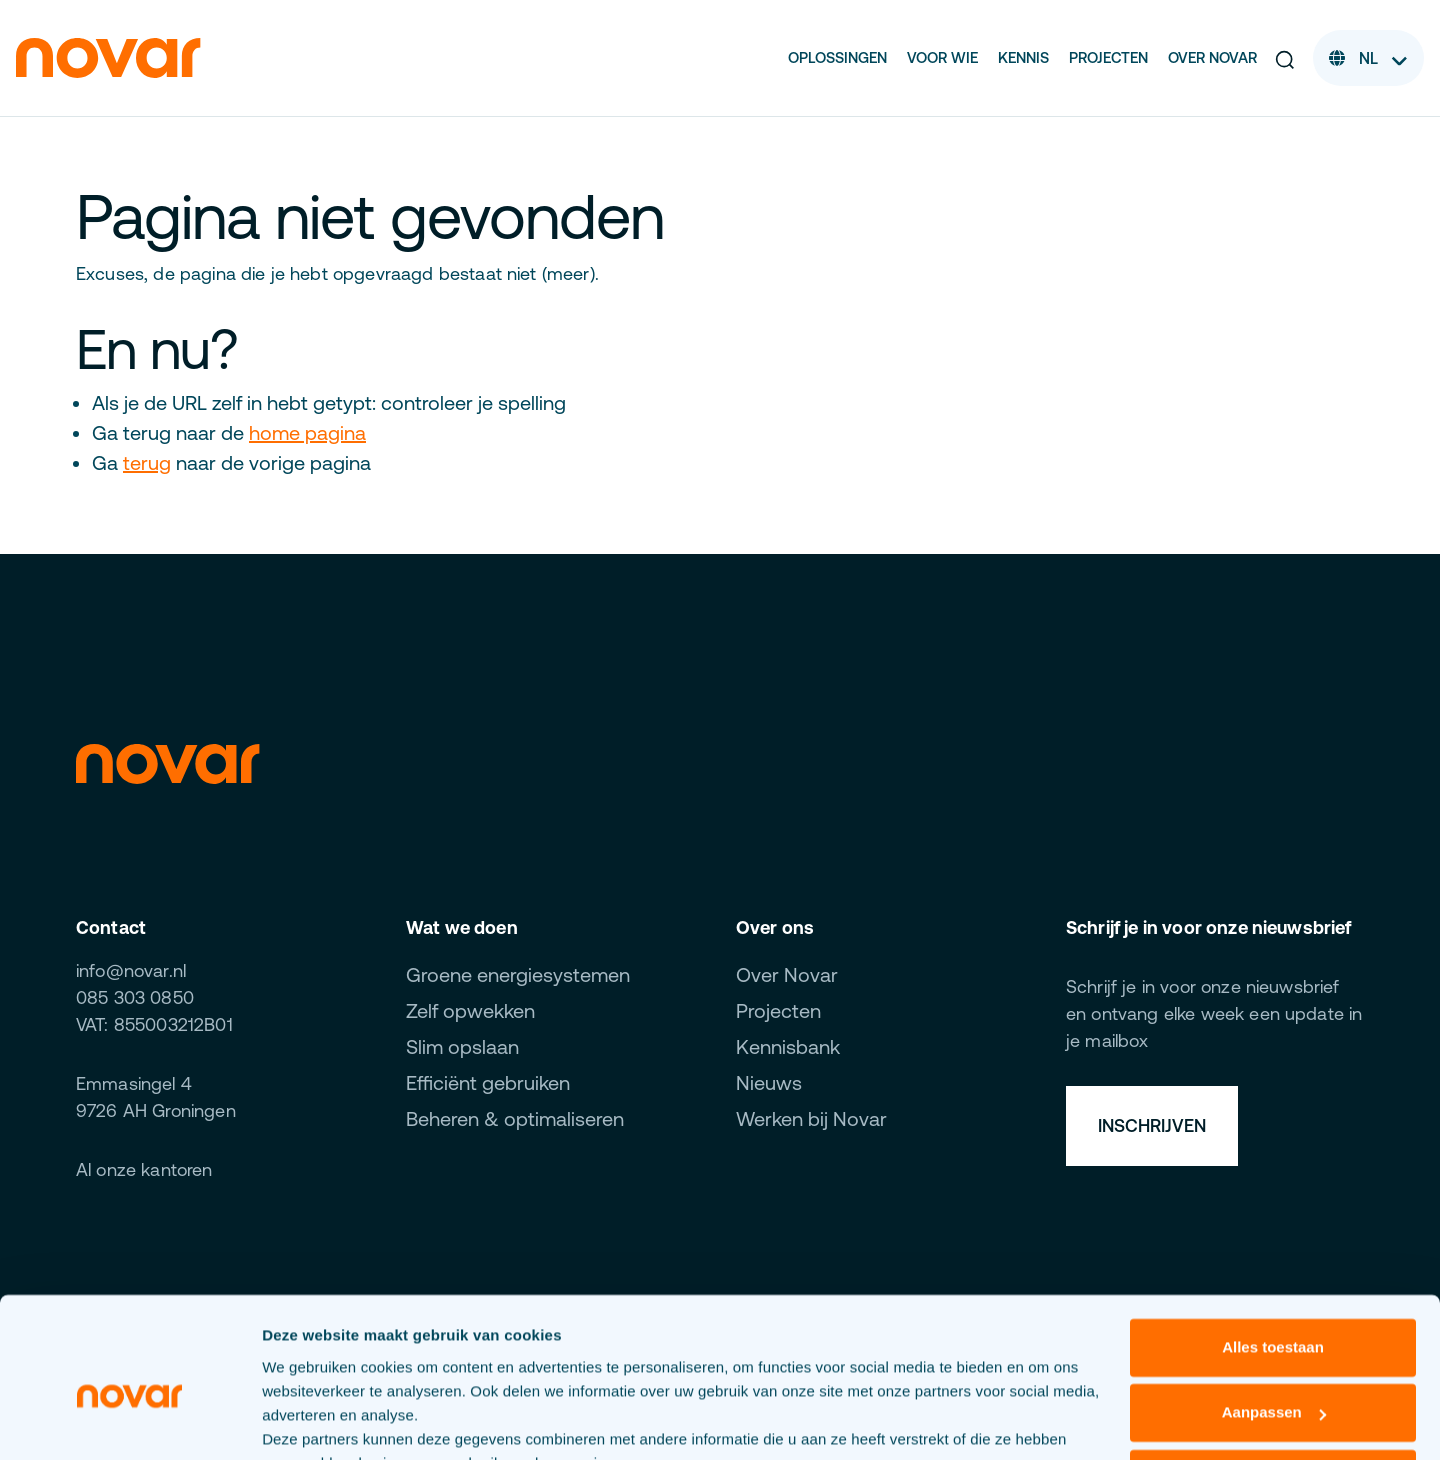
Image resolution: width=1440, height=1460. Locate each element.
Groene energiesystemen (518, 974)
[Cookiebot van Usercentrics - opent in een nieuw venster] (129, 1421)
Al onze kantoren (144, 1169)
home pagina (307, 432)
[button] (1285, 58)
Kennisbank (788, 1046)
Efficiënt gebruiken (488, 1082)
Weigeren (1272, 1380)
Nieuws (769, 1082)
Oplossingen (837, 57)
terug (147, 462)
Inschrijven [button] (1152, 1125)
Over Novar (1212, 57)
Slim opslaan (462, 1046)
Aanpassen (1274, 1314)
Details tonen (309, 1420)
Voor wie (942, 57)
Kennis (1023, 57)
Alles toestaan (1273, 1249)
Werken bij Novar (811, 1118)
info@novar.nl (131, 970)
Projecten (1108, 57)
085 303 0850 (135, 997)
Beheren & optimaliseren (515, 1118)
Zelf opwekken (470, 1010)
